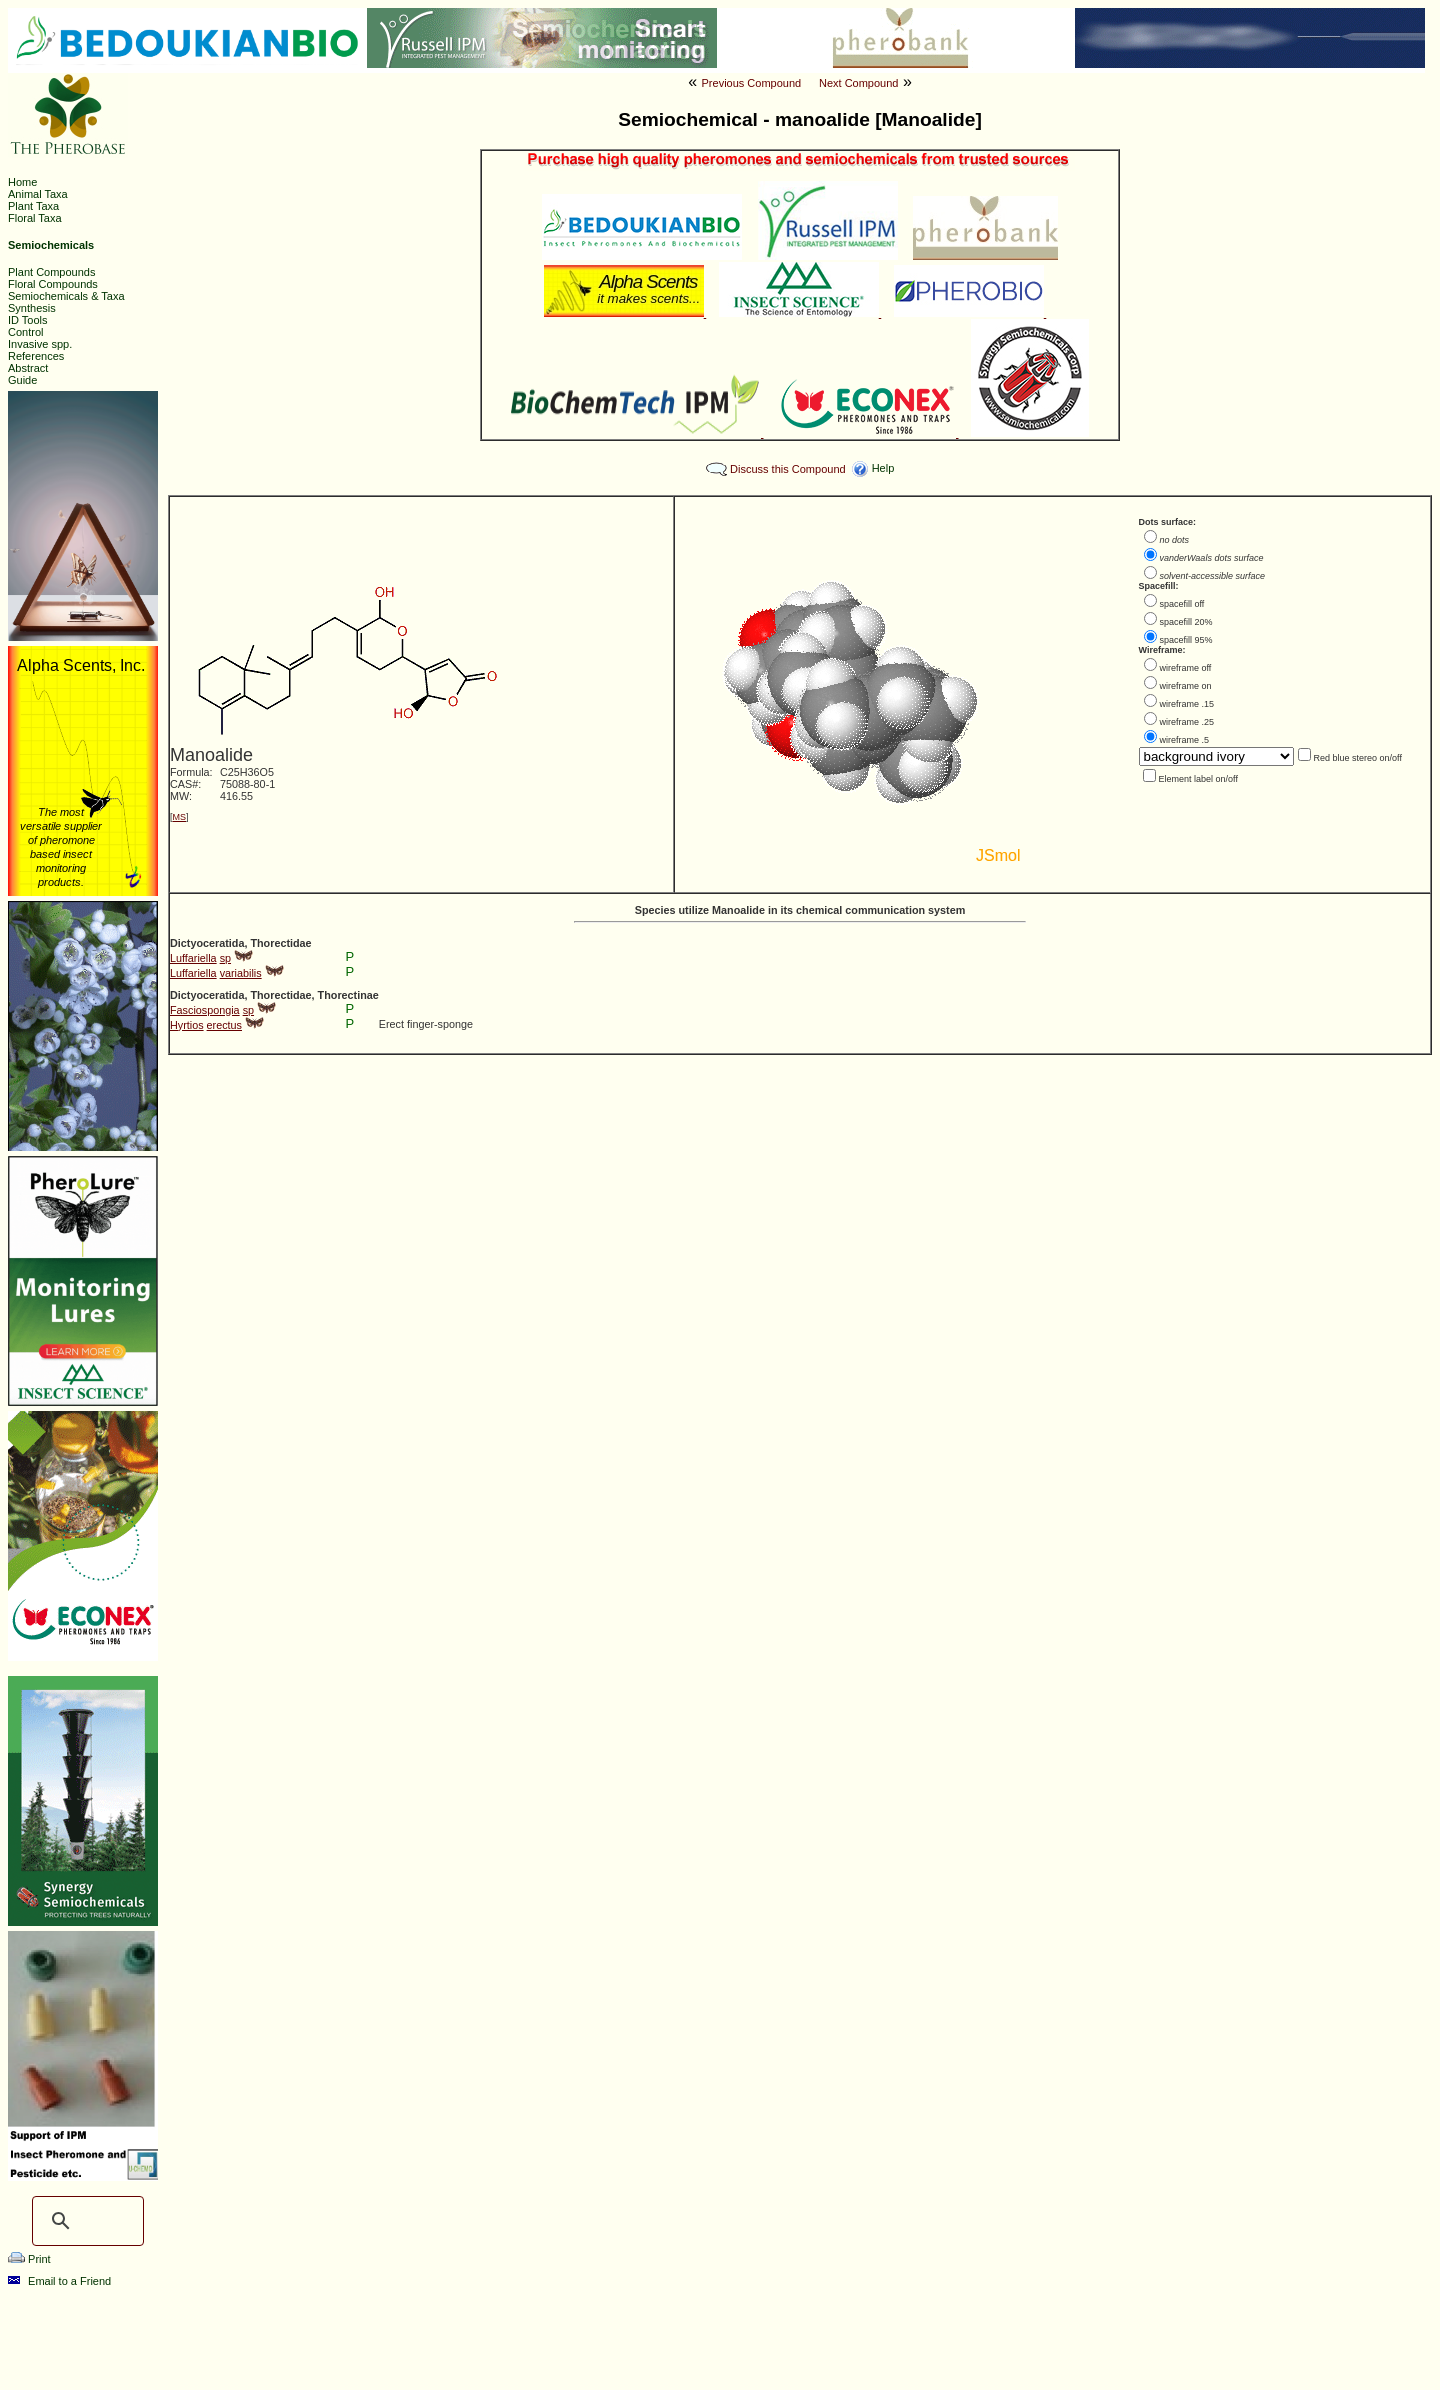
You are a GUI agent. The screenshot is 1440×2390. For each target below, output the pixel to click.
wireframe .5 (1185, 740)
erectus (224, 1025)
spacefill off (1182, 604)
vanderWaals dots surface (1212, 558)
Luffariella (193, 958)
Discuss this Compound (788, 469)
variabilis (241, 973)
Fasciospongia (205, 1010)
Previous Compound (752, 83)
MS (180, 817)
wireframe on (1186, 686)
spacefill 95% (1186, 640)
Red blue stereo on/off (1358, 758)
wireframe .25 (1187, 722)
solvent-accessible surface (1213, 576)
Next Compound (859, 83)
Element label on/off (1198, 779)
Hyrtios (187, 1025)
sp (225, 958)
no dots (1175, 540)
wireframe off (1186, 668)
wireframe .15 (1187, 704)
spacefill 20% (1186, 622)
